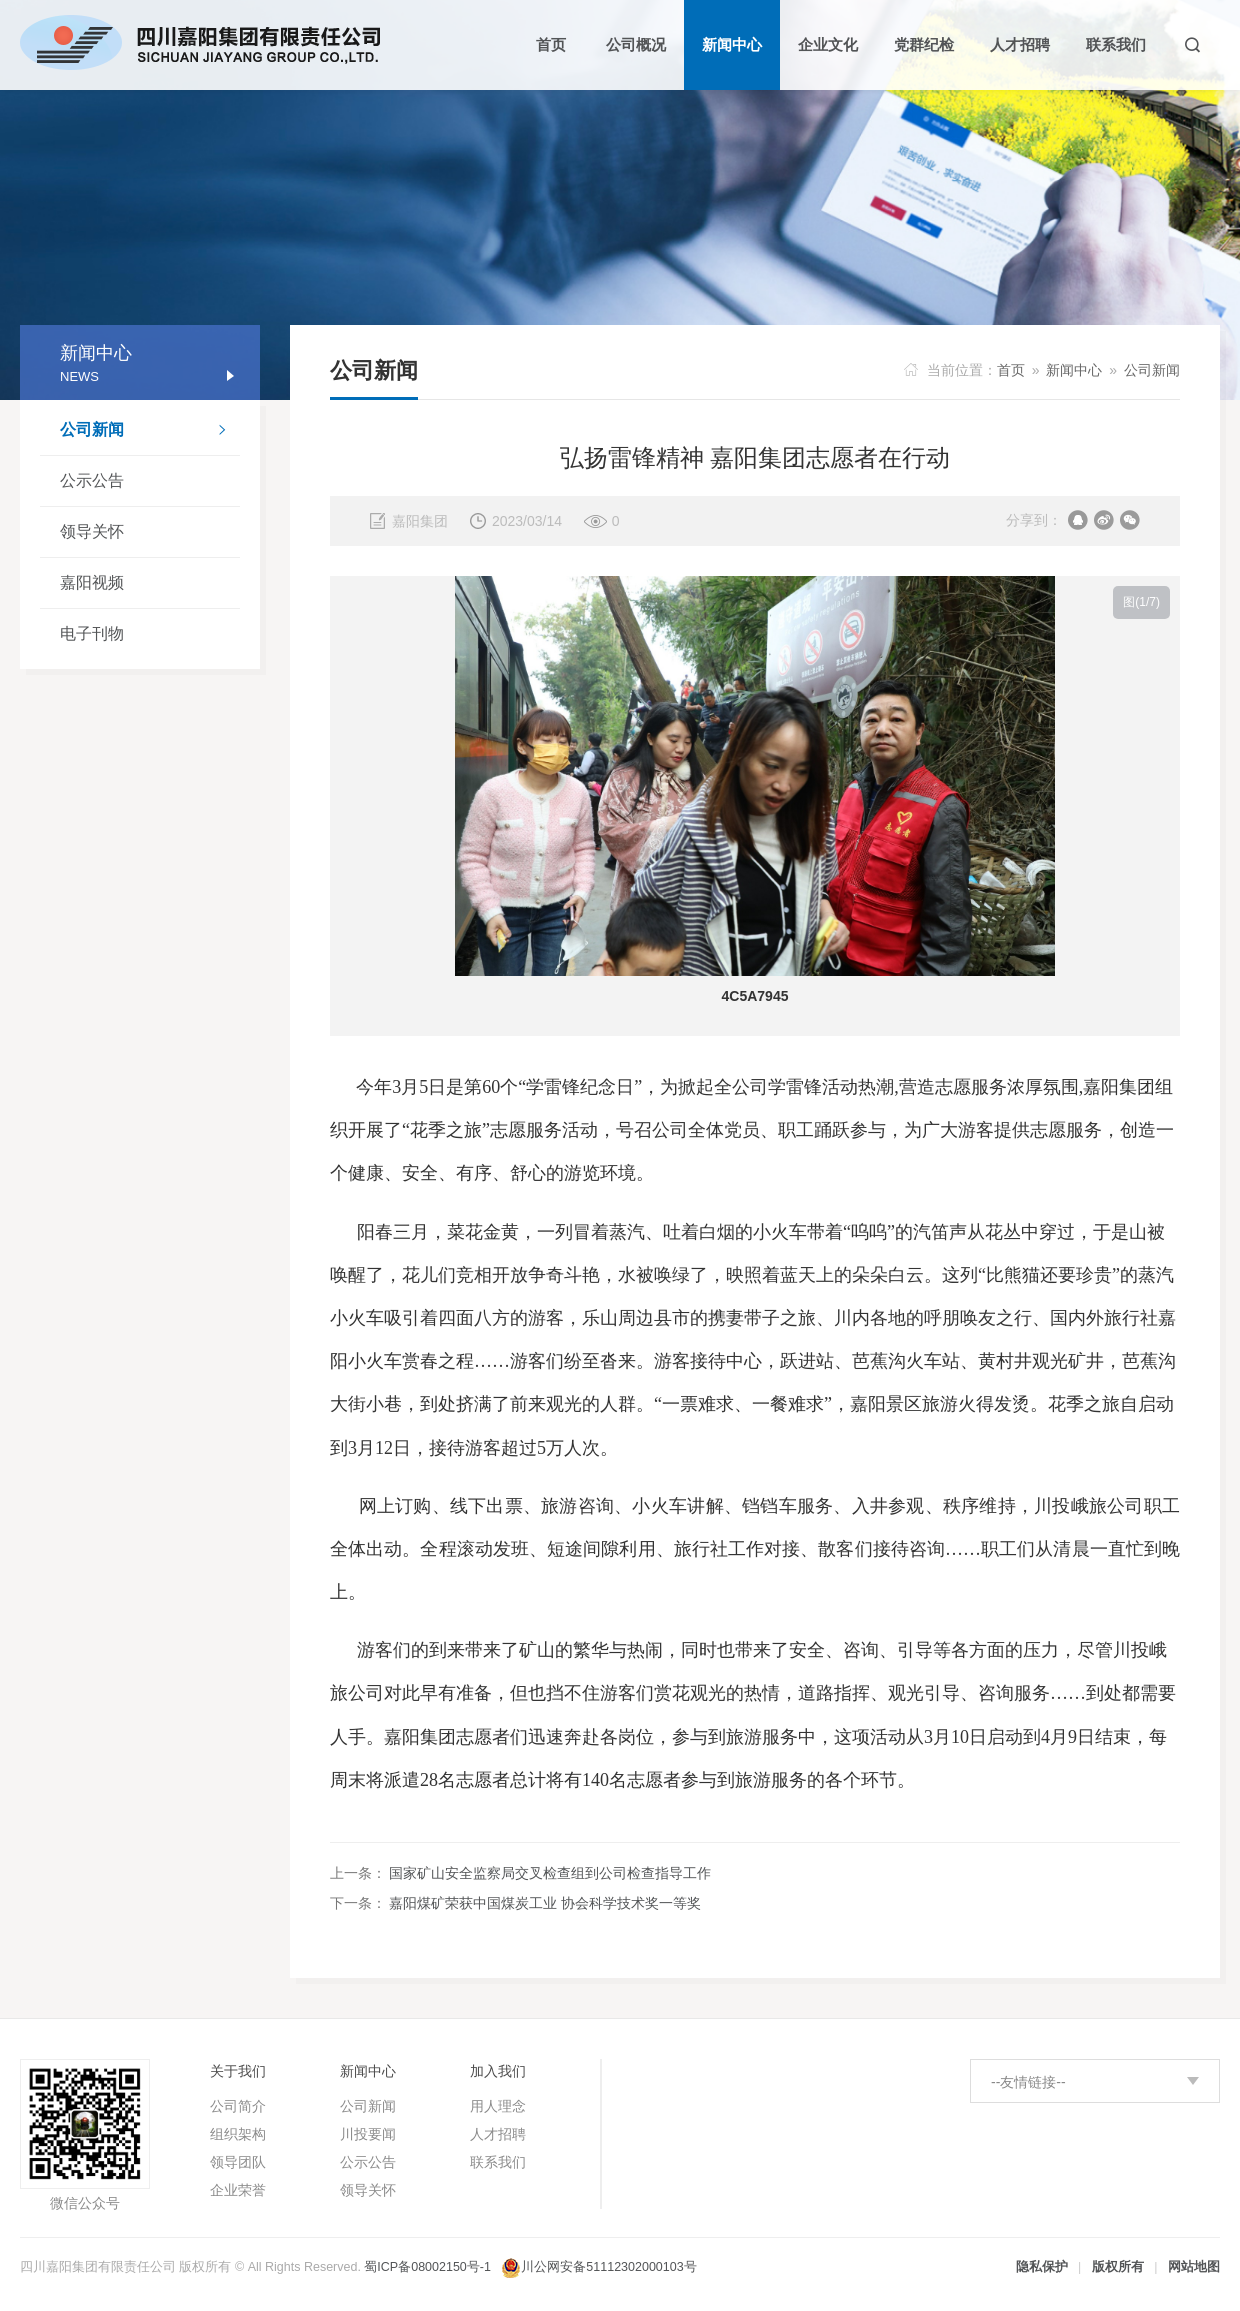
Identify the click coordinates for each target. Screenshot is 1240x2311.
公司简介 (238, 2106)
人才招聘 (498, 2134)
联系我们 (498, 2162)
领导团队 (238, 2162)
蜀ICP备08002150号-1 (427, 2267)
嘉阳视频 (92, 582)
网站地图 (1194, 2267)
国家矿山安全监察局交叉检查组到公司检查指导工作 (550, 1873)
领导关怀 (92, 531)
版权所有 (1118, 2267)
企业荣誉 (238, 2190)
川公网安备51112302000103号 (608, 2267)
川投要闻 (368, 2134)
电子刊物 (92, 633)
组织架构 (238, 2134)
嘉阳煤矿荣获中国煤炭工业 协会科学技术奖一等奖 (545, 1903)
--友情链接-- (1028, 2082)
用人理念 (498, 2106)
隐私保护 (1042, 2267)
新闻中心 (1074, 370)
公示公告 (92, 480)
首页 (1011, 370)
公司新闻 (150, 432)
